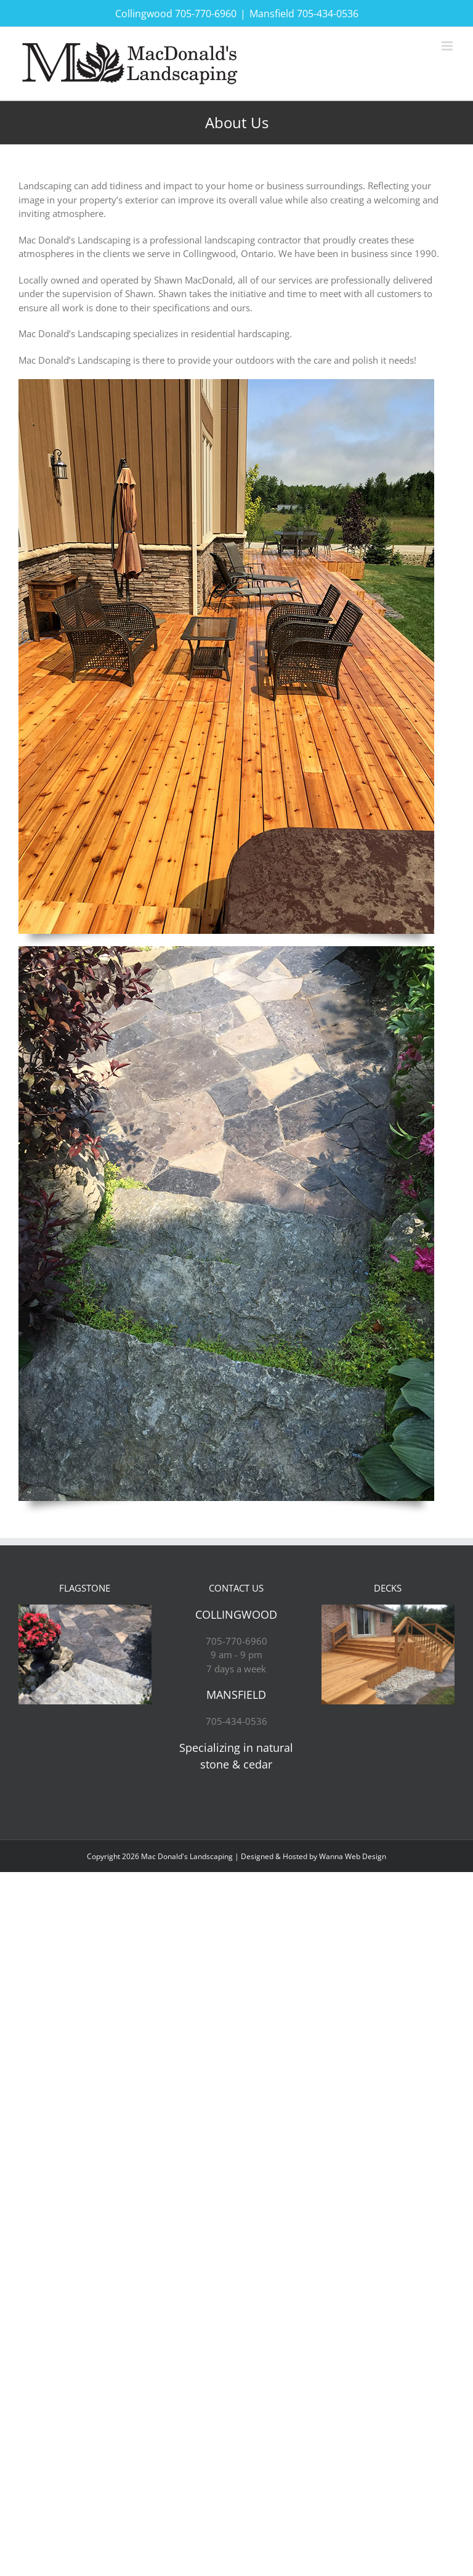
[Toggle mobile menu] (448, 45)
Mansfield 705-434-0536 (303, 13)
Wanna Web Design (352, 1856)
